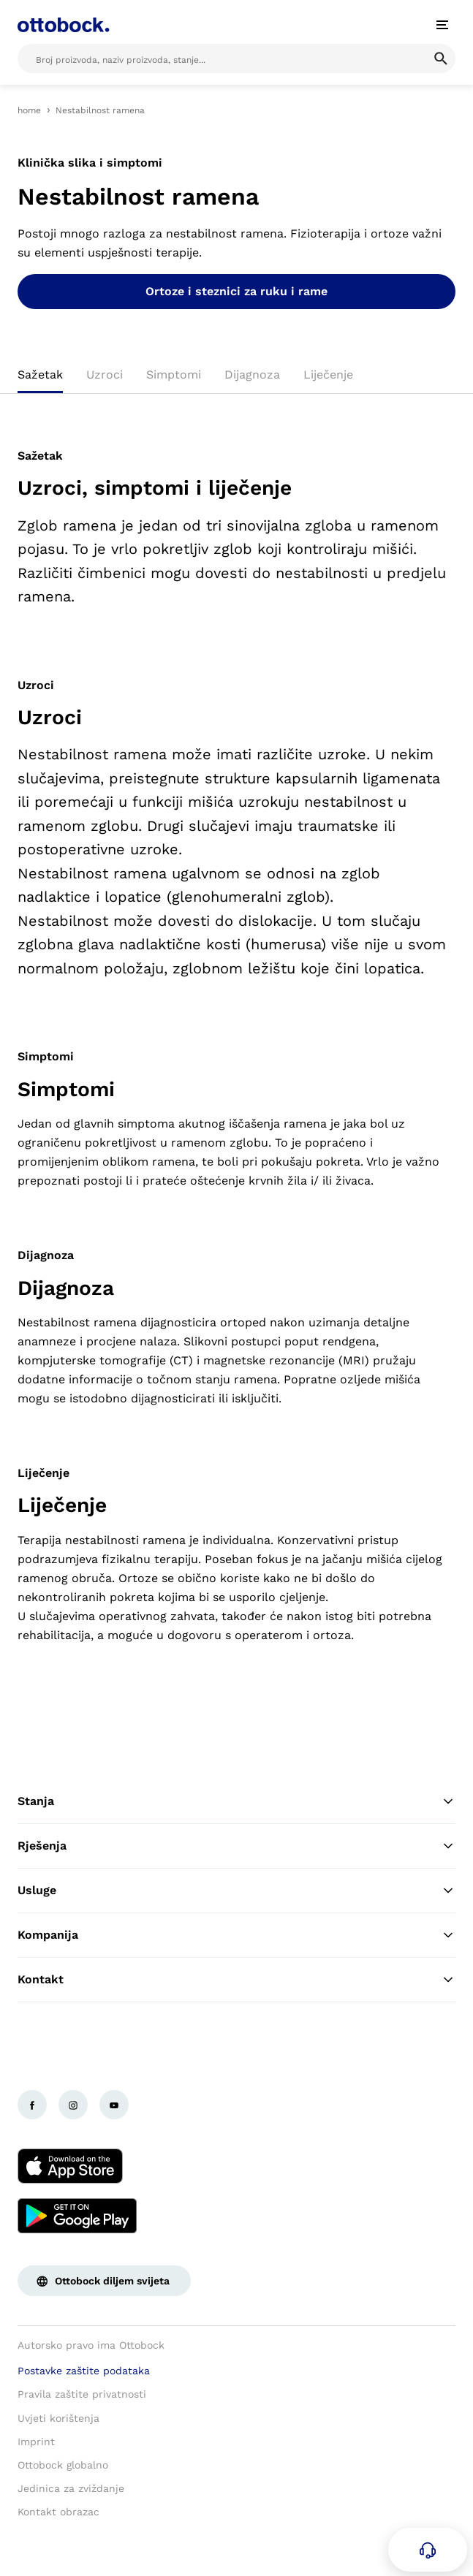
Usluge (236, 1890)
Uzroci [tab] (104, 374)
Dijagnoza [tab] (252, 374)
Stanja (236, 1801)
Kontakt (236, 1979)
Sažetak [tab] (40, 374)
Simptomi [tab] (173, 374)
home (29, 110)
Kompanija (236, 1935)
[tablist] (236, 379)
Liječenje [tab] (328, 374)
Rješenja (236, 1846)
